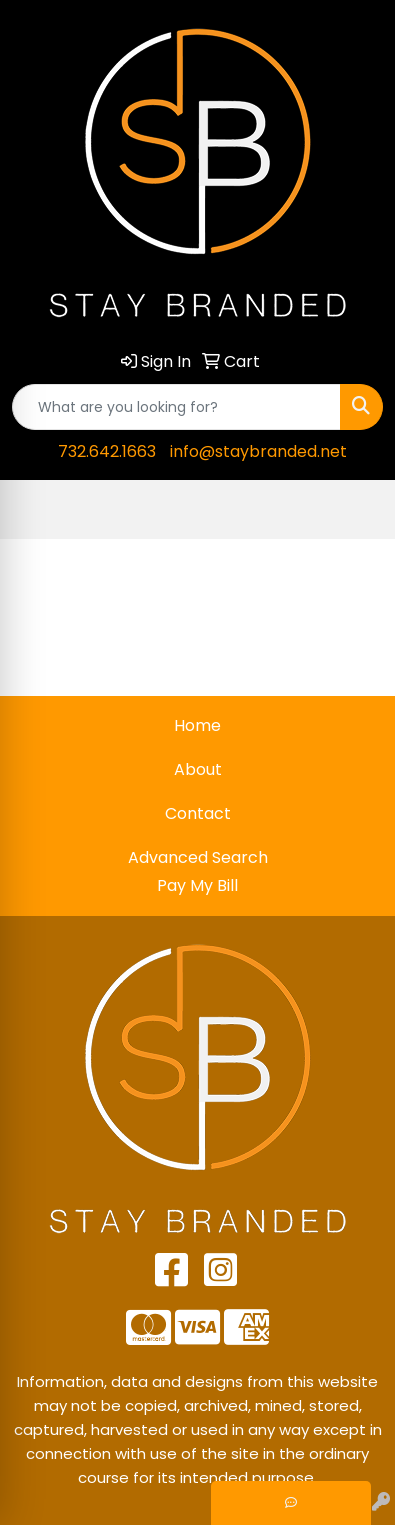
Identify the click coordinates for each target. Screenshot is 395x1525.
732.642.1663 (107, 451)
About (198, 769)
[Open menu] (355, 510)
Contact (198, 813)
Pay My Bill (197, 885)
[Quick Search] (176, 407)
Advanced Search (198, 857)
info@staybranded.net (258, 451)
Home (197, 725)
